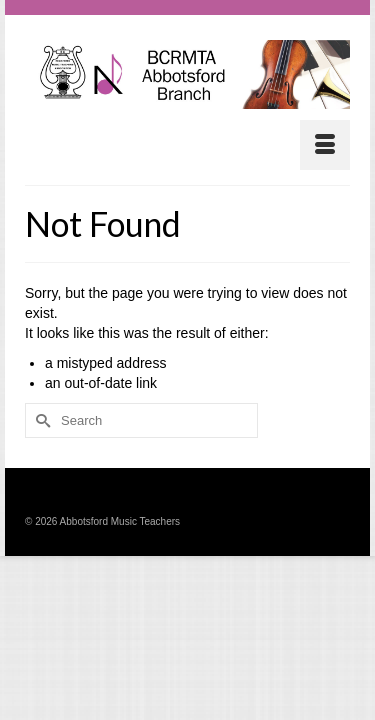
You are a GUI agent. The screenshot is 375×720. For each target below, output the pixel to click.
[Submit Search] (40, 420)
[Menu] (325, 145)
